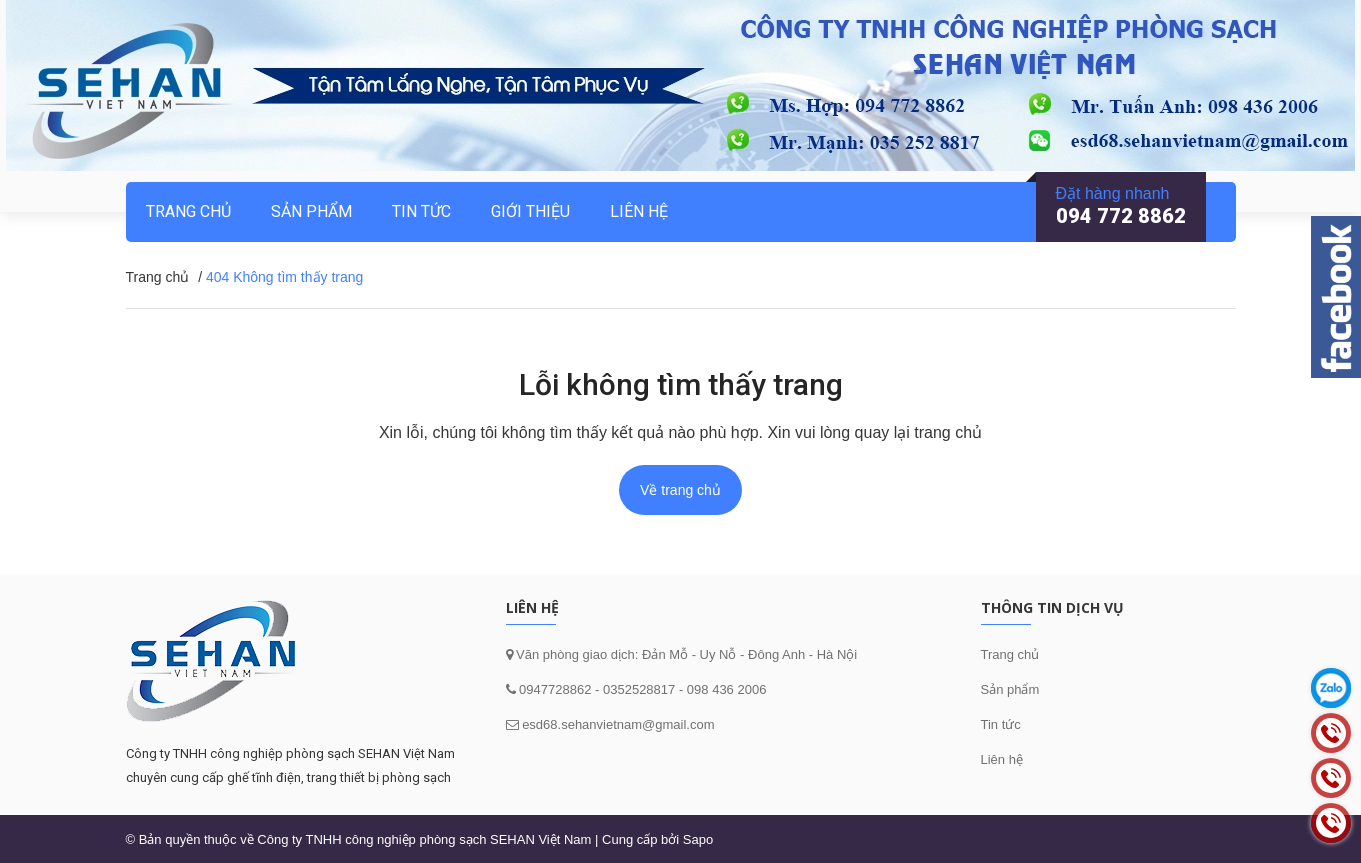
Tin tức (1001, 724)
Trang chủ (1010, 654)
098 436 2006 (727, 689)
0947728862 (554, 689)
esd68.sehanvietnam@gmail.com (618, 724)
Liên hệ (1002, 759)
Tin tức (421, 211)
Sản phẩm (1010, 689)
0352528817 (639, 689)
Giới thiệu (530, 211)
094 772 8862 (1121, 216)
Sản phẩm (311, 211)
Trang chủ (188, 211)
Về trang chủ (680, 490)
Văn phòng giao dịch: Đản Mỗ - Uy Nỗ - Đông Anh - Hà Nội (685, 654)
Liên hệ (639, 211)
